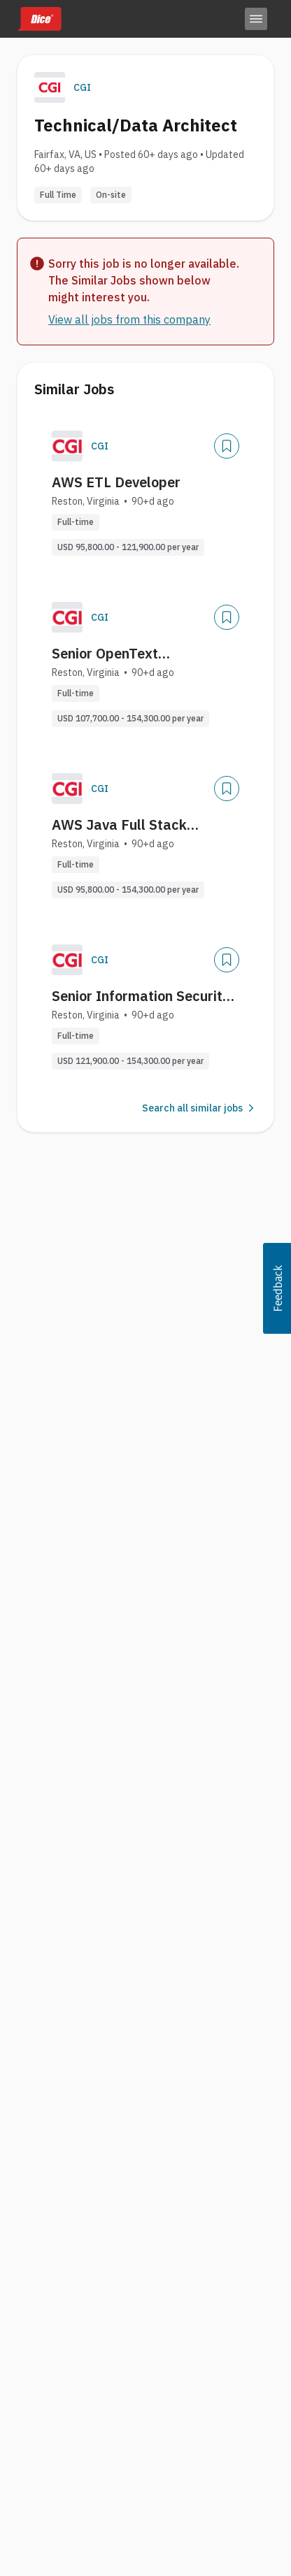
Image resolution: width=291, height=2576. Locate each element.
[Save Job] (226, 446)
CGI (82, 87)
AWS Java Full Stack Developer (119, 825)
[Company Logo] (67, 446)
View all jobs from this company (129, 319)
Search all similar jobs (199, 1108)
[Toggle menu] (256, 19)
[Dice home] (39, 19)
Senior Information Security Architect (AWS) (140, 996)
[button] (277, 1288)
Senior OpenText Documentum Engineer (124, 653)
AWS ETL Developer (116, 482)
